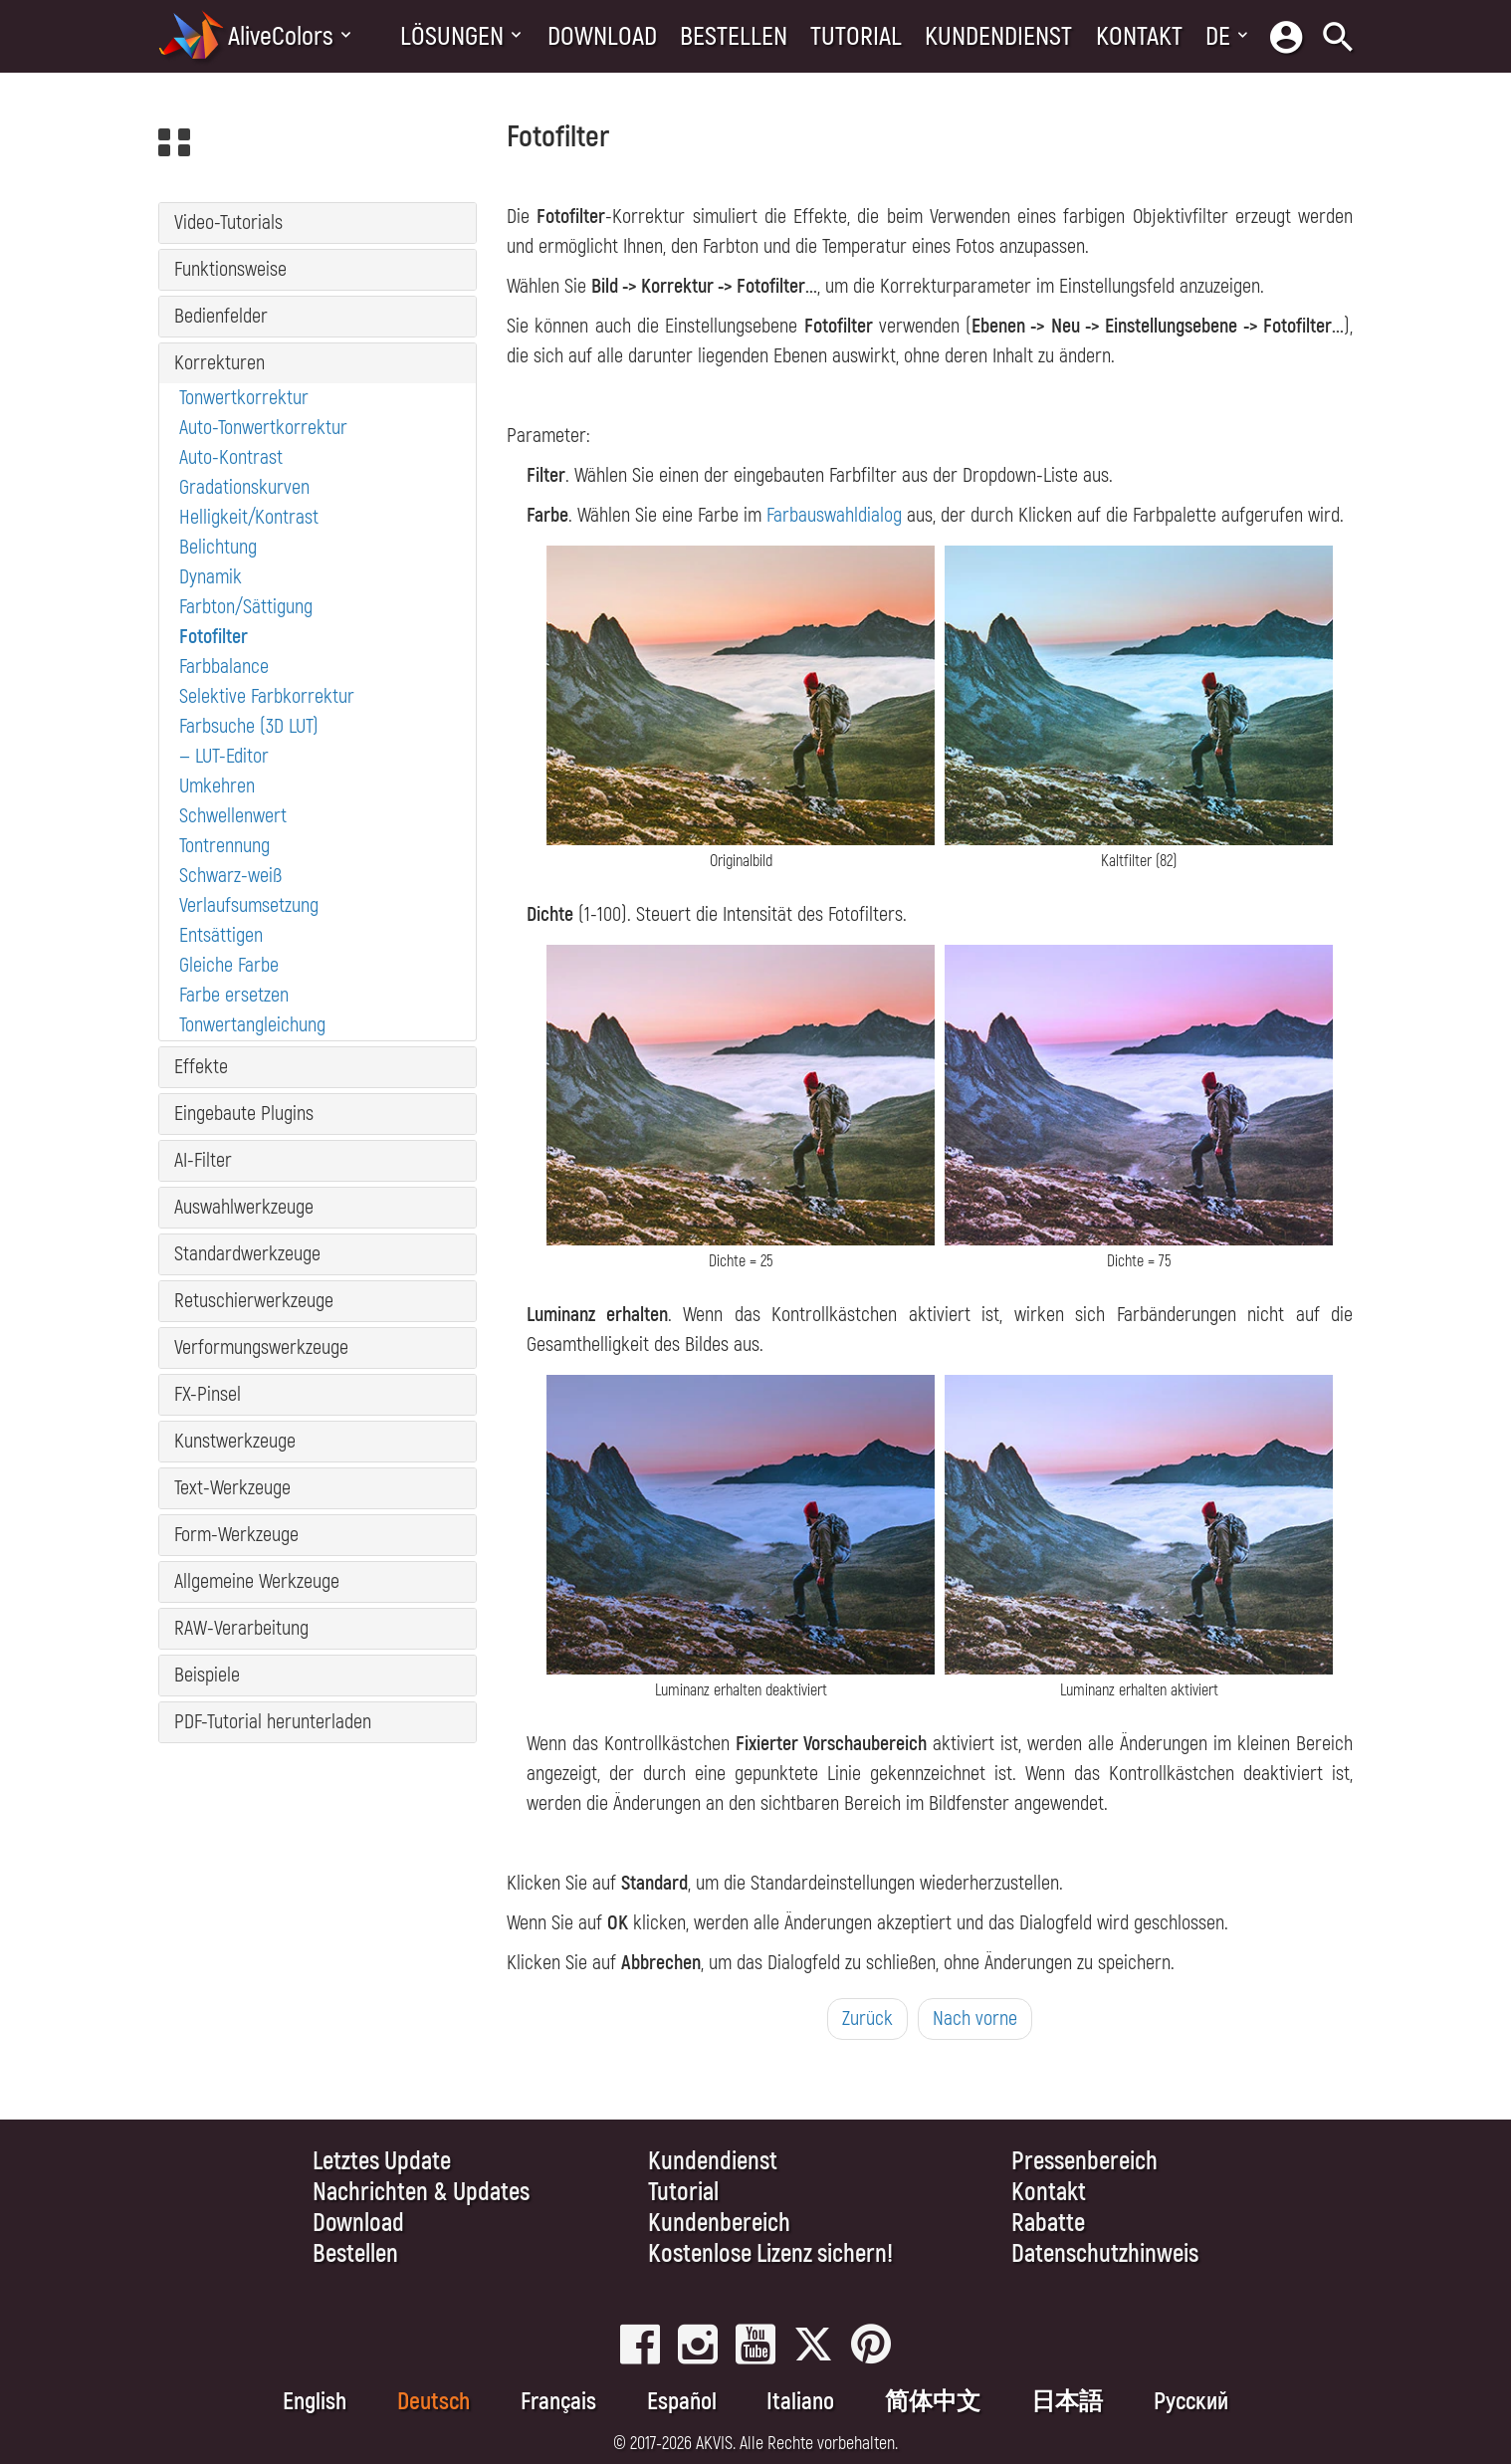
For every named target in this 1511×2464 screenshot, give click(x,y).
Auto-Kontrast (231, 457)
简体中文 (932, 2401)
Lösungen (452, 37)
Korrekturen (219, 362)
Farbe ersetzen (234, 995)
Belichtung (218, 547)
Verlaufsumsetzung (249, 905)
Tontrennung (224, 845)
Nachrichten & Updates (421, 2192)
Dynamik (210, 576)
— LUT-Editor (224, 756)
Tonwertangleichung (252, 1024)
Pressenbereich (1084, 2161)
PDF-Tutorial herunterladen (272, 1721)
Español (682, 2401)
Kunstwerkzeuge (235, 1441)
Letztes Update (382, 2161)
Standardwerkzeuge (247, 1253)
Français (558, 2401)
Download (602, 37)
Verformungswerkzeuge (261, 1347)
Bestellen (733, 37)
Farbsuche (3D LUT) (249, 726)
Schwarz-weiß (230, 875)
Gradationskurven (244, 487)
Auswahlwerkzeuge (244, 1207)
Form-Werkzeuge (236, 1534)
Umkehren (217, 786)
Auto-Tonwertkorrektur (263, 427)
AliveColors (280, 37)
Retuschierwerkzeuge (253, 1300)
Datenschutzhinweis (1104, 2254)
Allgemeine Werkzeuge (256, 1581)
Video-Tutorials (228, 222)
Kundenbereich (719, 2223)
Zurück (867, 2018)
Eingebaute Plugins (244, 1113)
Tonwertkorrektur (244, 397)
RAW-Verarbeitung (241, 1628)
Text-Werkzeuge (232, 1487)
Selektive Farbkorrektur (266, 696)
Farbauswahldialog (834, 515)
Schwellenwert (233, 815)
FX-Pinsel (207, 1394)
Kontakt (1139, 37)
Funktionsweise (230, 269)
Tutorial (856, 37)
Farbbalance (224, 666)
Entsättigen (221, 935)
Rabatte (1048, 2223)
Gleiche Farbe (229, 965)
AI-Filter (203, 1160)
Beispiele (207, 1675)
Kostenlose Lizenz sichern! (770, 2254)
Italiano (800, 2401)
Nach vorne (975, 2018)
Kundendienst (998, 37)
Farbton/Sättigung (246, 606)
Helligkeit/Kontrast (249, 517)
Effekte (201, 1066)
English (314, 2401)
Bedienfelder (221, 316)
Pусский (1191, 2401)
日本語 (1067, 2401)
